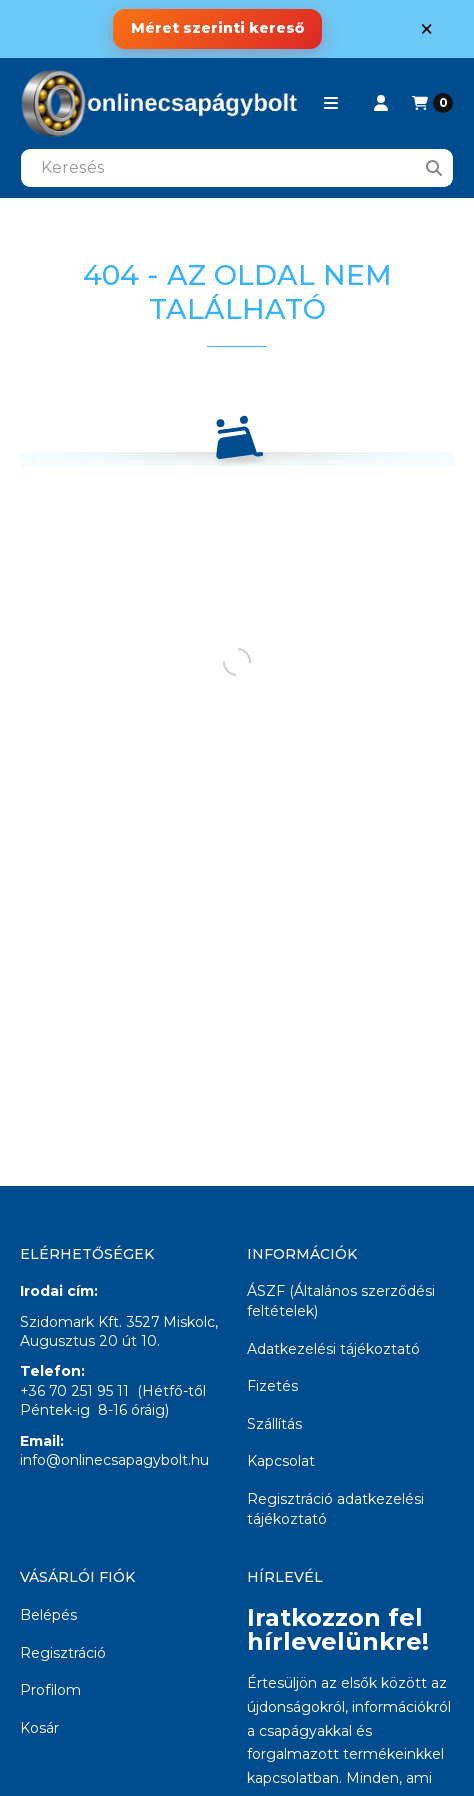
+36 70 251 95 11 (74, 1391)
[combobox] (237, 168)
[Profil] (381, 103)
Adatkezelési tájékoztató (333, 1349)
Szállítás (274, 1424)
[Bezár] (426, 28)
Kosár (39, 1728)
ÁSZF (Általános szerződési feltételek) (341, 1301)
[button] (331, 103)
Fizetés (272, 1386)
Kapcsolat (281, 1461)
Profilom (50, 1690)
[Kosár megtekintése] (432, 103)
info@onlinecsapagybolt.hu (114, 1460)
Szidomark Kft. (71, 1322)
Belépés (48, 1615)
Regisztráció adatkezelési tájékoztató (335, 1509)
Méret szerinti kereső (217, 28)
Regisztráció (63, 1653)
